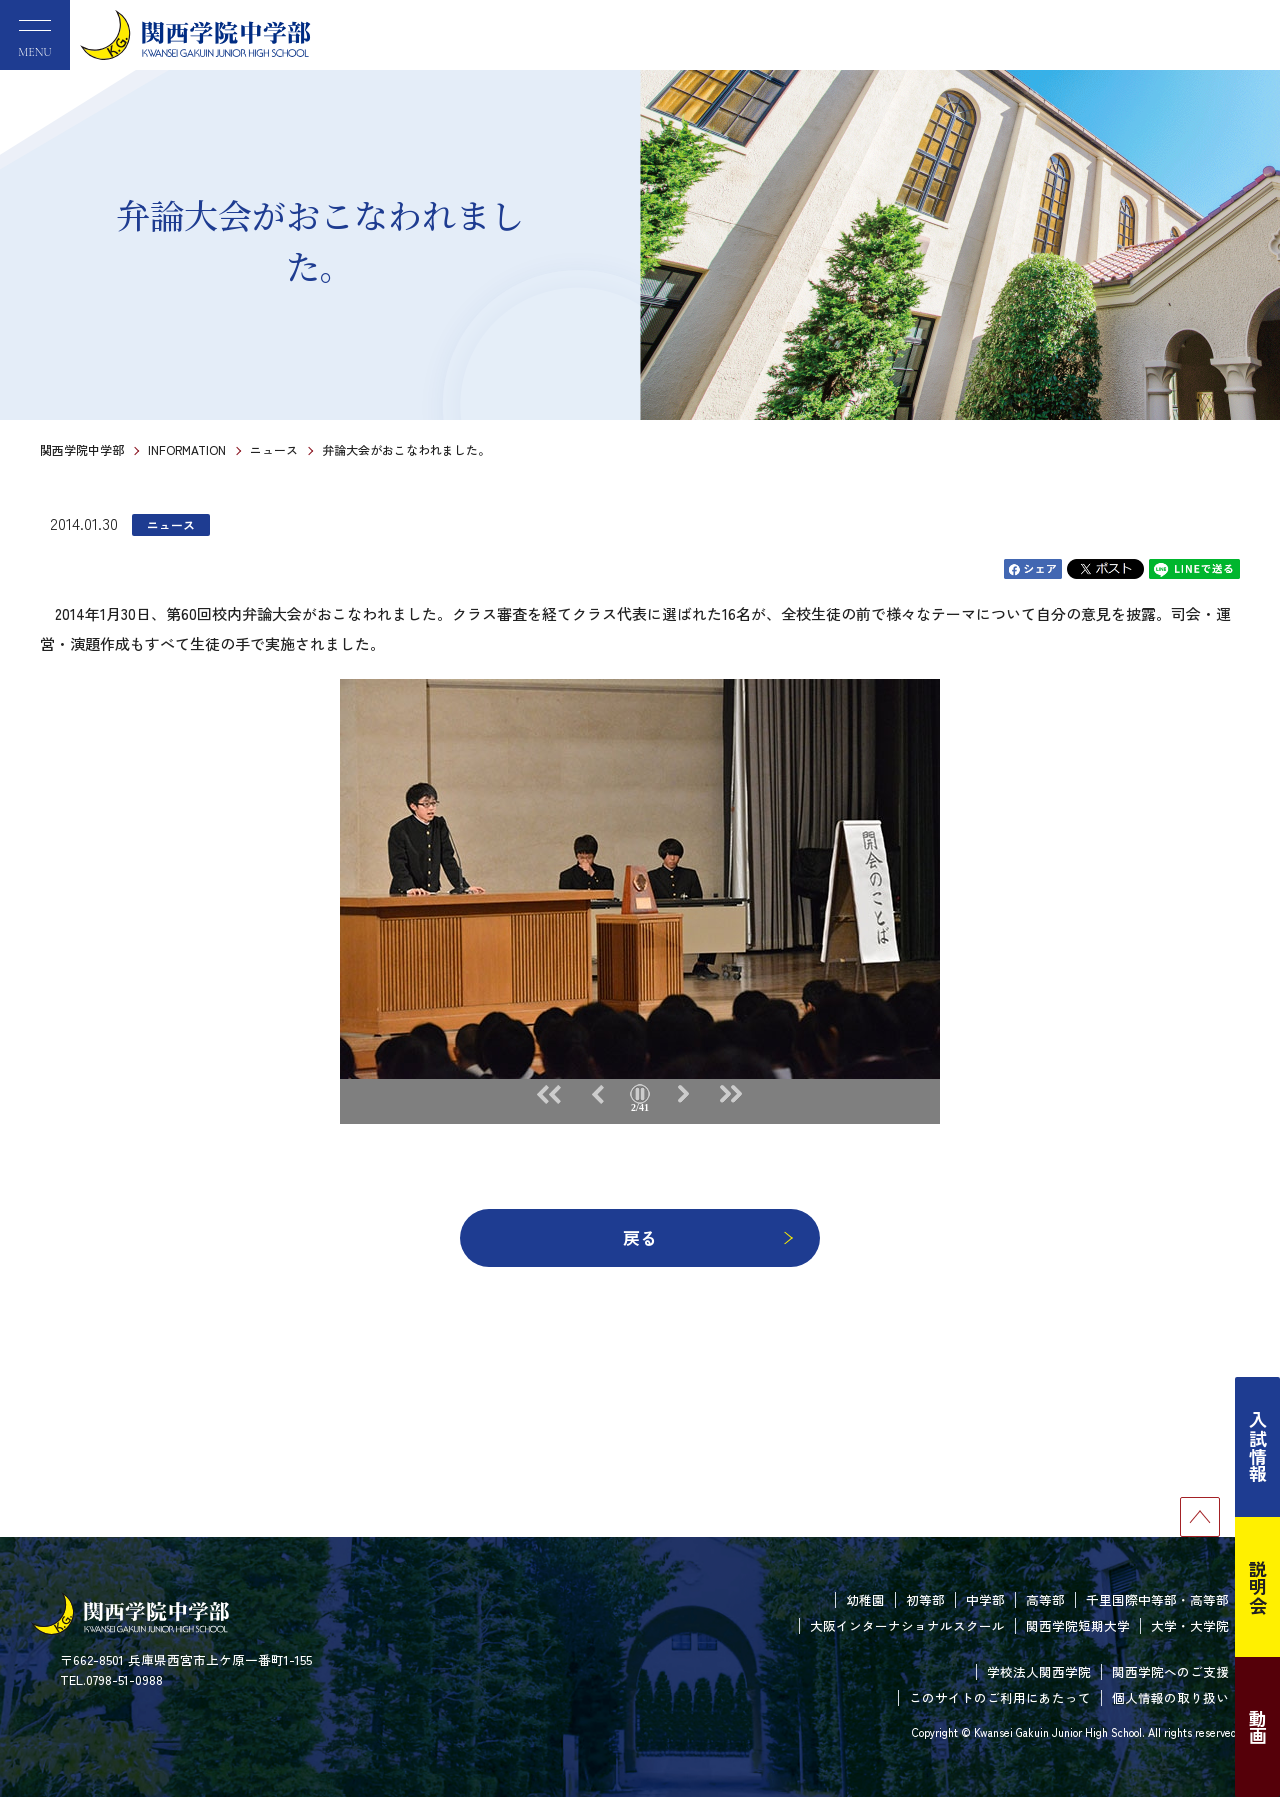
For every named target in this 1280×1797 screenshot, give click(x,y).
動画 (1258, 1727)
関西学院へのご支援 (1170, 1671)
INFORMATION (187, 449)
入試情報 (1258, 1447)
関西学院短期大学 (1078, 1625)
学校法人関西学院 (1039, 1671)
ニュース (274, 449)
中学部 (985, 1599)
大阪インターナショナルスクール (907, 1625)
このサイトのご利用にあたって (1000, 1697)
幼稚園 (865, 1599)
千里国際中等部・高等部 (1157, 1599)
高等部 (1045, 1599)
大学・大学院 (1190, 1625)
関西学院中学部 (82, 449)
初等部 (925, 1599)
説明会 (1258, 1587)
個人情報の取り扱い (1170, 1697)
